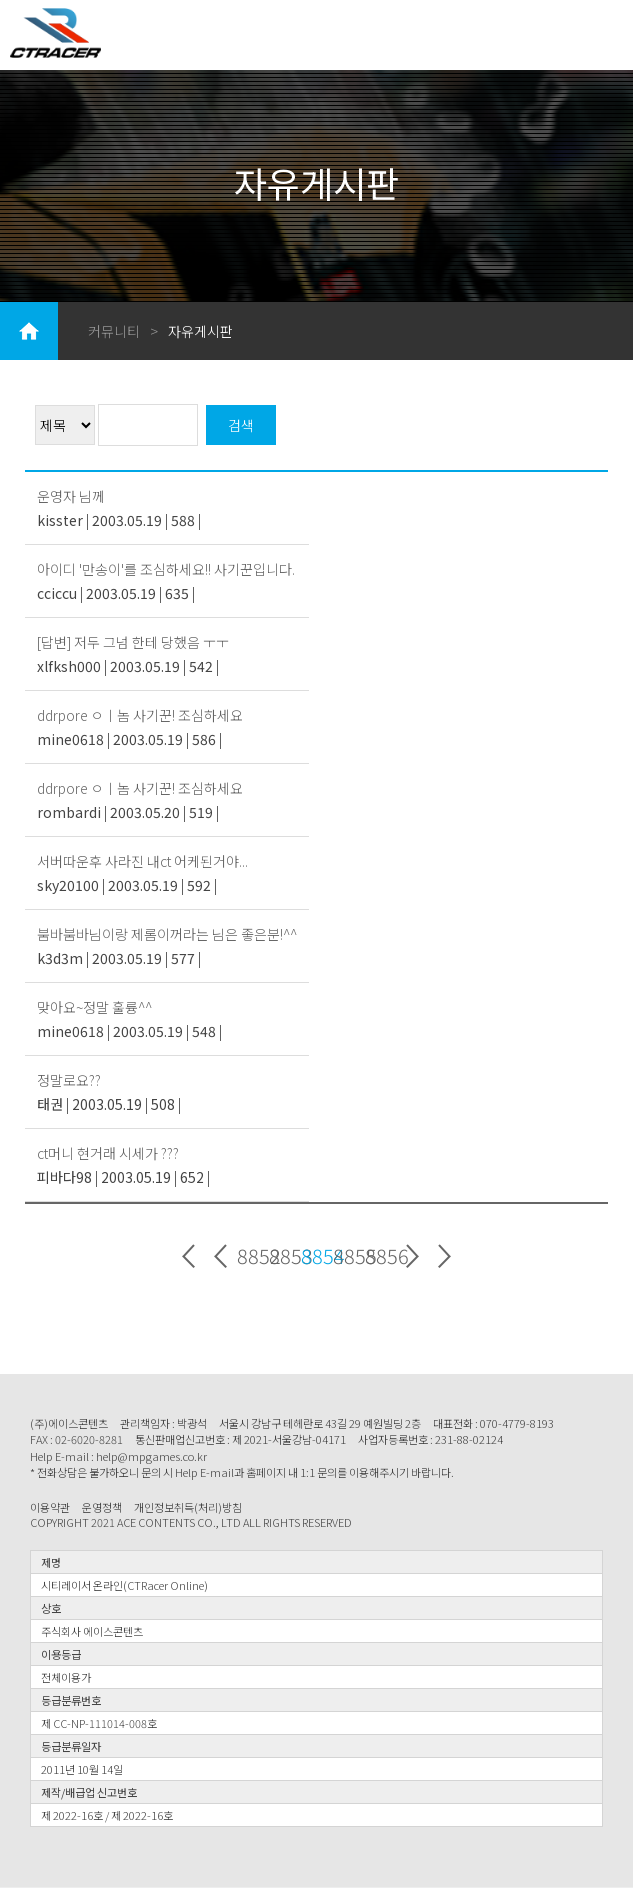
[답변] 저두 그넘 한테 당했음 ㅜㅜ (133, 642)
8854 (317, 1257)
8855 (349, 1257)
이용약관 (50, 1507)
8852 (253, 1257)
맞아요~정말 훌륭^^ (94, 1007)
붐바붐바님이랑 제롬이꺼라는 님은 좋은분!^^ (167, 934)
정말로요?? (69, 1080)
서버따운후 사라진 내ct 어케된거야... (142, 861)
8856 (381, 1257)
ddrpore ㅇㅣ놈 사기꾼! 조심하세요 (140, 715)
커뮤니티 (114, 331)
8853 (285, 1257)
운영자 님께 (71, 496)
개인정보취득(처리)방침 (188, 1507)
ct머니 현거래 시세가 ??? (108, 1153)
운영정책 (102, 1507)
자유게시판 (200, 331)
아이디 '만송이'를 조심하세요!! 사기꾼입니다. (166, 569)
